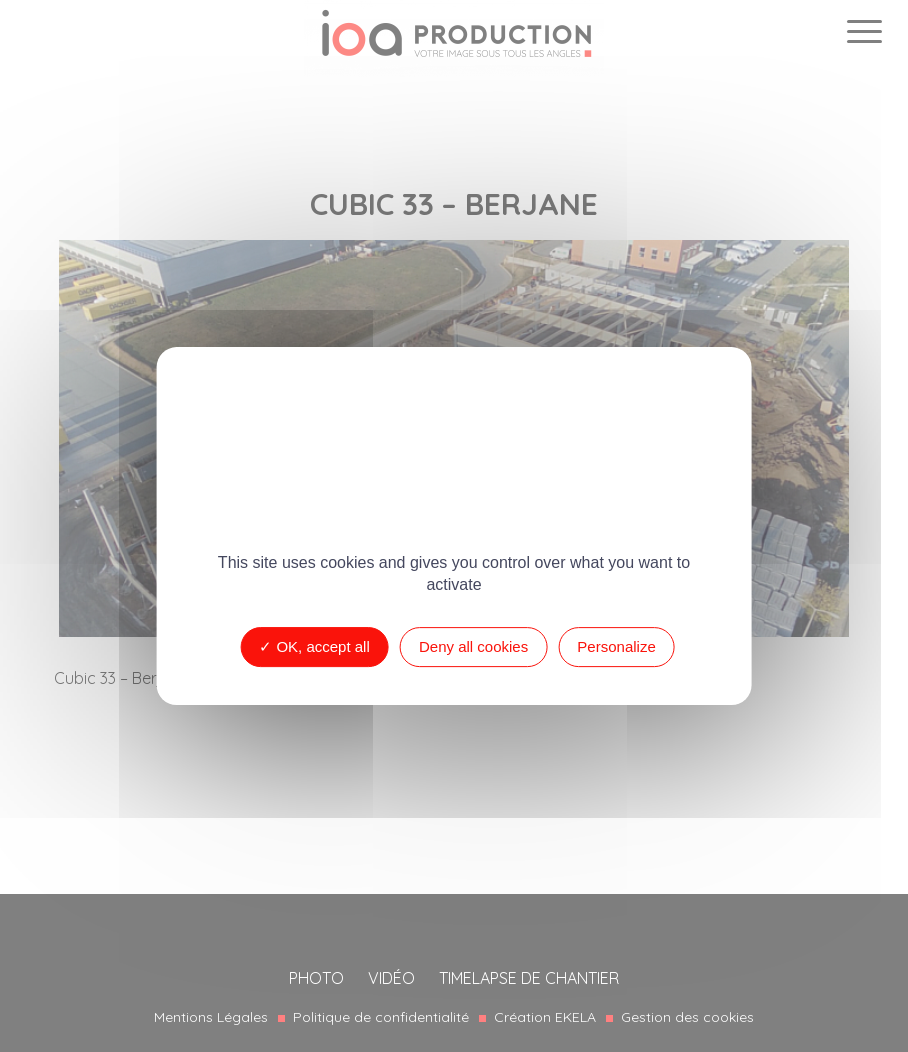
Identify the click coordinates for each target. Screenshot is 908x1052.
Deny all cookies (473, 646)
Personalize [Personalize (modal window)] (616, 646)
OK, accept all (314, 646)
